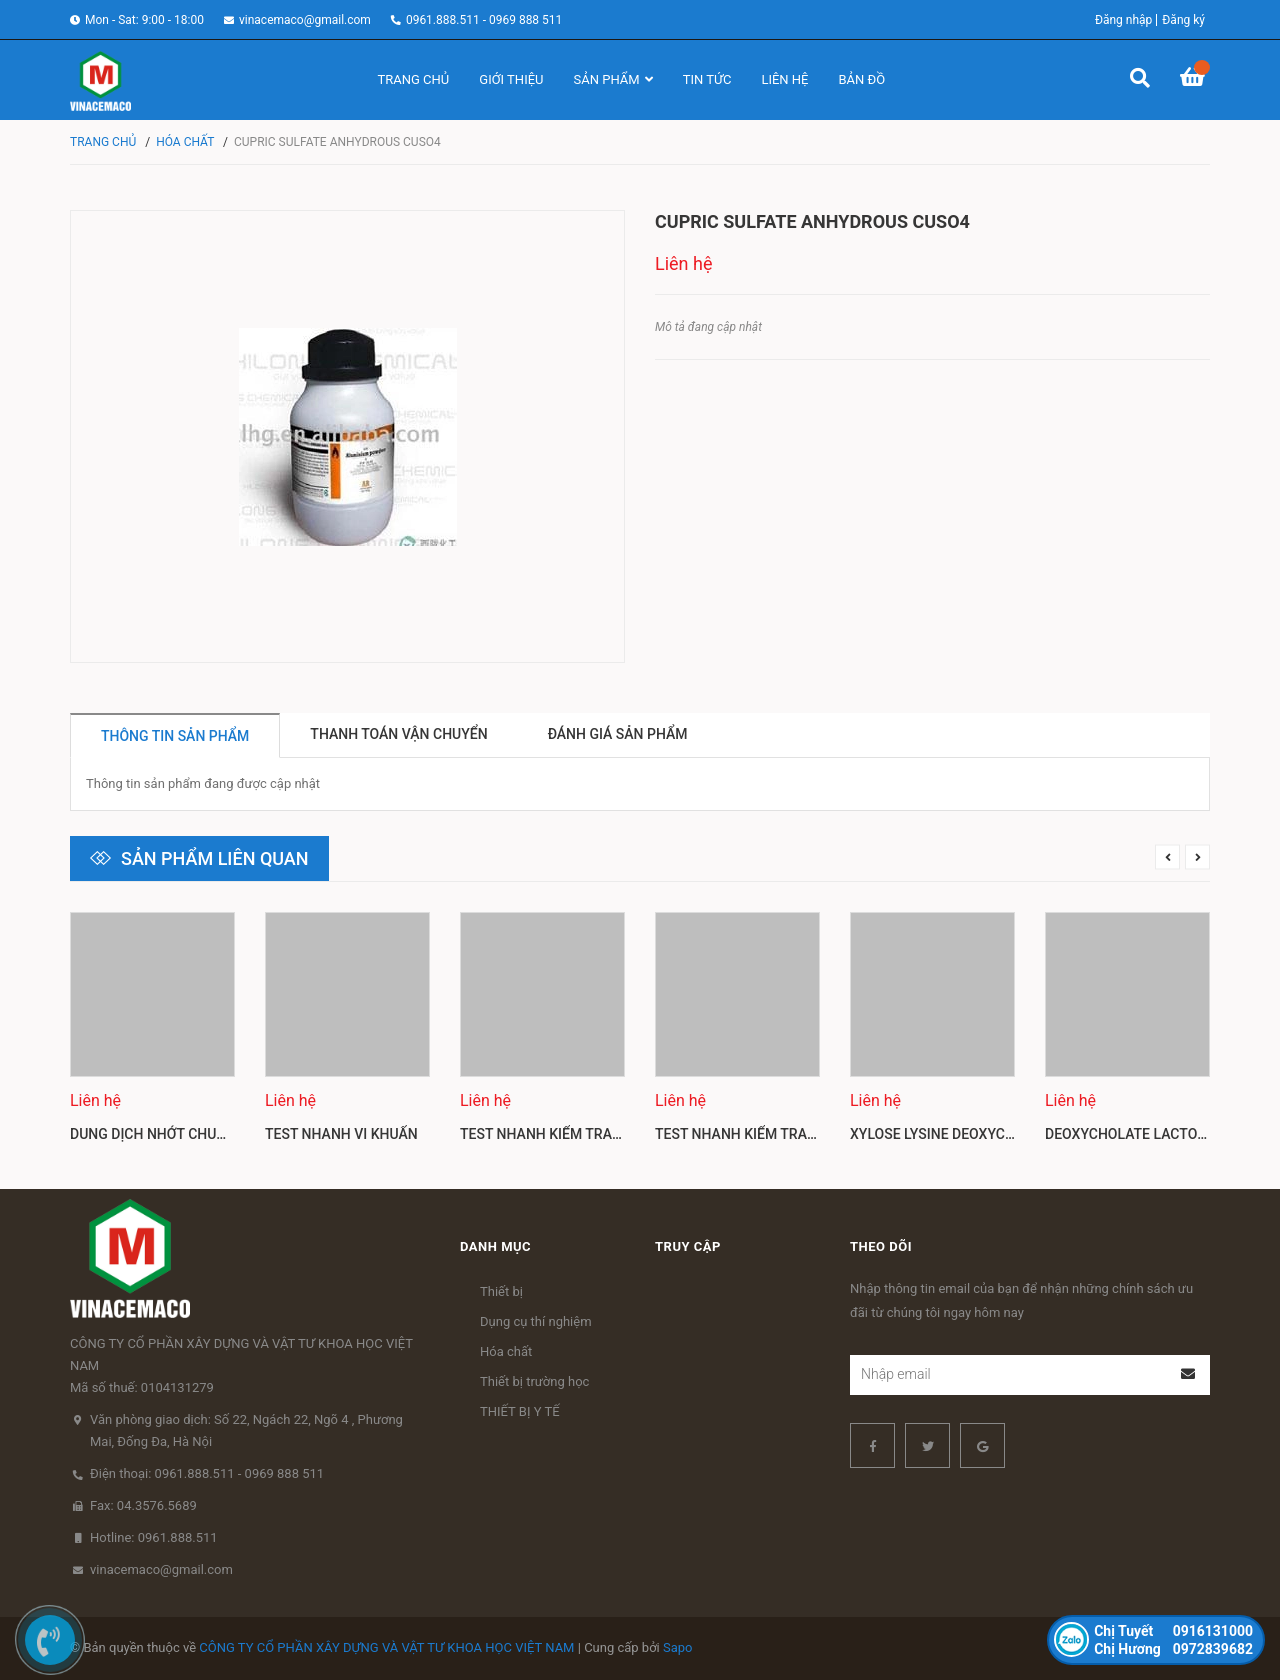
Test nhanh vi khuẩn (341, 1134)
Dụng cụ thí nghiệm (536, 1321)
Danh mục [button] (495, 1246)
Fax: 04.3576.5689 (143, 1505)
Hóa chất (506, 1351)
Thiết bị (501, 1291)
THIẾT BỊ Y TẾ (520, 1411)
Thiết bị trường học (534, 1381)
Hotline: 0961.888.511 (154, 1537)
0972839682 (1173, 1649)
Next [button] (1197, 857)
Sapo (678, 1647)
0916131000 (1173, 1631)
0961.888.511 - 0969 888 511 (484, 20)
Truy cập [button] (688, 1246)
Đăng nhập (1123, 20)
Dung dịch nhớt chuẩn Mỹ (165, 1134)
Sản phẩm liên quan (215, 858)
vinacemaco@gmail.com (305, 20)
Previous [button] (1167, 857)
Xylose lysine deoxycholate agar (973, 1134)
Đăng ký (1183, 20)
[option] (152, 1035)
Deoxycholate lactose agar (1149, 1134)
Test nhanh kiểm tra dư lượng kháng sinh (615, 1134)
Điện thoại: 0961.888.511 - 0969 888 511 (207, 1473)
